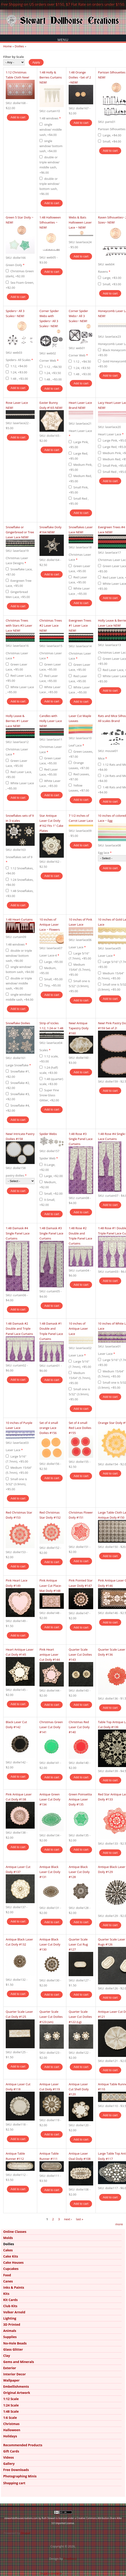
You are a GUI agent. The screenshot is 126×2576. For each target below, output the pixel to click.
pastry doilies (16, 1175)
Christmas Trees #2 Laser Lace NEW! (50, 625)
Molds (8, 2238)
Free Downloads (16, 2470)
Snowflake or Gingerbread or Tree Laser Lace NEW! (20, 532)
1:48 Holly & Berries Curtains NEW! (50, 77)
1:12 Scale (11, 2399)
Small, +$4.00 (112, 141)
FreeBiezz (70, 2559)
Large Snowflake (18, 1065)
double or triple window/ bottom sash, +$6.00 (19, 955)
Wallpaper (11, 2380)
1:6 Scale (10, 2417)
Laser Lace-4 (49, 955)
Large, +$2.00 (53, 1176)
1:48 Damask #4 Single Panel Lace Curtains (18, 1233)
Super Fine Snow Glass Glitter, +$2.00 (49, 1095)
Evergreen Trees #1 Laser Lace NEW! (80, 625)
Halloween (11, 2430)
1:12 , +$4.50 (53, 367)
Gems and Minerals (18, 2362)
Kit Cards (10, 2300)
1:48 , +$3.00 (19, 379)
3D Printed (11, 2324)
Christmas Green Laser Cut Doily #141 (51, 1727)
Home (7, 46)
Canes (8, 2281)
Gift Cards (11, 2451)
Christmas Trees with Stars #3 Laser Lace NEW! (19, 625)
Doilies (19, 46)
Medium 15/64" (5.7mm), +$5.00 (80, 969)
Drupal (25, 2533)
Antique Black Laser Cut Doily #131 (49, 1872)
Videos (8, 2457)
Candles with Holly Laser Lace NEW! (50, 721)
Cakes (8, 2250)
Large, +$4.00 (112, 135)
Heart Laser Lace (80, 433)
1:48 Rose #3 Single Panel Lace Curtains (80, 1139)
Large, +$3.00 (112, 278)
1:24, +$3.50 (52, 373)
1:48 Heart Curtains (19, 919)
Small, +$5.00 (53, 979)
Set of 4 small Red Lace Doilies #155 (80, 1428)
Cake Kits (10, 2256)
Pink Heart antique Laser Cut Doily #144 (49, 1654)
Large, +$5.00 (53, 962)
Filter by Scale (13, 57)
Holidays (10, 2436)
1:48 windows (50, 118)
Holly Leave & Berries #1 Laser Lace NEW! (17, 721)
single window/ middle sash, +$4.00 (50, 129)
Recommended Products (22, 2445)
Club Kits (10, 2306)
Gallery (9, 2463)
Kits (6, 2293)
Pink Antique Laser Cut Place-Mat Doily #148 (50, 1585)
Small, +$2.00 (53, 1193)
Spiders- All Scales (19, 360)
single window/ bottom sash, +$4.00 (50, 146)
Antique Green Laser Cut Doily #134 (49, 1799)
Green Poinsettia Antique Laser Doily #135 (80, 1799)
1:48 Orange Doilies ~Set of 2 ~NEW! (80, 77)
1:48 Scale (11, 2411)
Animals (9, 2330)
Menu (62, 39)
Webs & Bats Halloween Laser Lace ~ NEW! (80, 222)
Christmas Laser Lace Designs (17, 560)
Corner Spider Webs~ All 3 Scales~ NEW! (78, 316)
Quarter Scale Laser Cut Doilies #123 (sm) (51, 2017)
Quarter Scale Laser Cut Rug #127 (78, 1944)
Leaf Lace (76, 745)
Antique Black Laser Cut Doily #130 (49, 1944)
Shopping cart (14, 2483)
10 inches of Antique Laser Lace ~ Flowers (49, 924)
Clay (6, 2355)
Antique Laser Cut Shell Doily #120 (79, 2089)
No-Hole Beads (15, 2343)
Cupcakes (11, 2268)
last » (79, 2219)
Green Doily (15, 265)
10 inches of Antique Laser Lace (78, 1328)
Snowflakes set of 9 (19, 859)
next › (68, 2219)
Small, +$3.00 (112, 284)
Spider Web (48, 1158)
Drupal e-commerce (51, 2573)
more (119, 2224)
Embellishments (16, 2386)
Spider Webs (48, 1134)
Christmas (11, 2424)
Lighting (9, 2318)
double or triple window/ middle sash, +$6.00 (19, 983)
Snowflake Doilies (18, 1023)
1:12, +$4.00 (18, 366)
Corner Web (49, 360)
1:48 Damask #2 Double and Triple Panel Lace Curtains (19, 1328)
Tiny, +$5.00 (52, 985)
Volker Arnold (14, 2312)
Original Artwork (16, 2392)
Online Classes (14, 2231)
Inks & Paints (13, 2287)
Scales (44, 1050)
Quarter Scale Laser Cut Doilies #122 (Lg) (80, 2017)
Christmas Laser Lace (80, 557)
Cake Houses (13, 2262)
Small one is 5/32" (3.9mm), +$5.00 (79, 986)
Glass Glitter (13, 2349)
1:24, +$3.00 (18, 372)
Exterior (9, 2368)
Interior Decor (14, 2374)
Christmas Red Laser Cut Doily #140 (79, 1727)
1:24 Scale (11, 2405)
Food (7, 2275)
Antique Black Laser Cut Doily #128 (79, 1872)
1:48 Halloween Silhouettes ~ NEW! (50, 222)
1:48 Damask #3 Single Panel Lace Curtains (51, 1233)
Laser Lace (77, 947)
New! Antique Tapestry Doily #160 (78, 1028)
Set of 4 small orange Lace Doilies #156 (48, 1428)
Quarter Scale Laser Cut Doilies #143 (80, 1654)
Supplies (10, 2337)
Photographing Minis (19, 2476)
